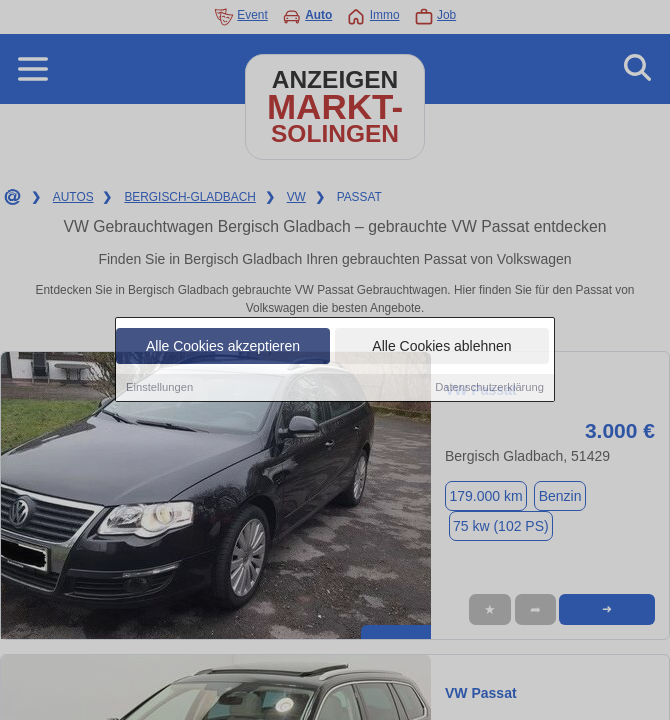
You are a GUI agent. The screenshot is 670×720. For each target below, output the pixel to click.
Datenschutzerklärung (489, 388)
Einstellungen (159, 388)
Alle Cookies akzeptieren (223, 347)
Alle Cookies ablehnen (441, 347)
